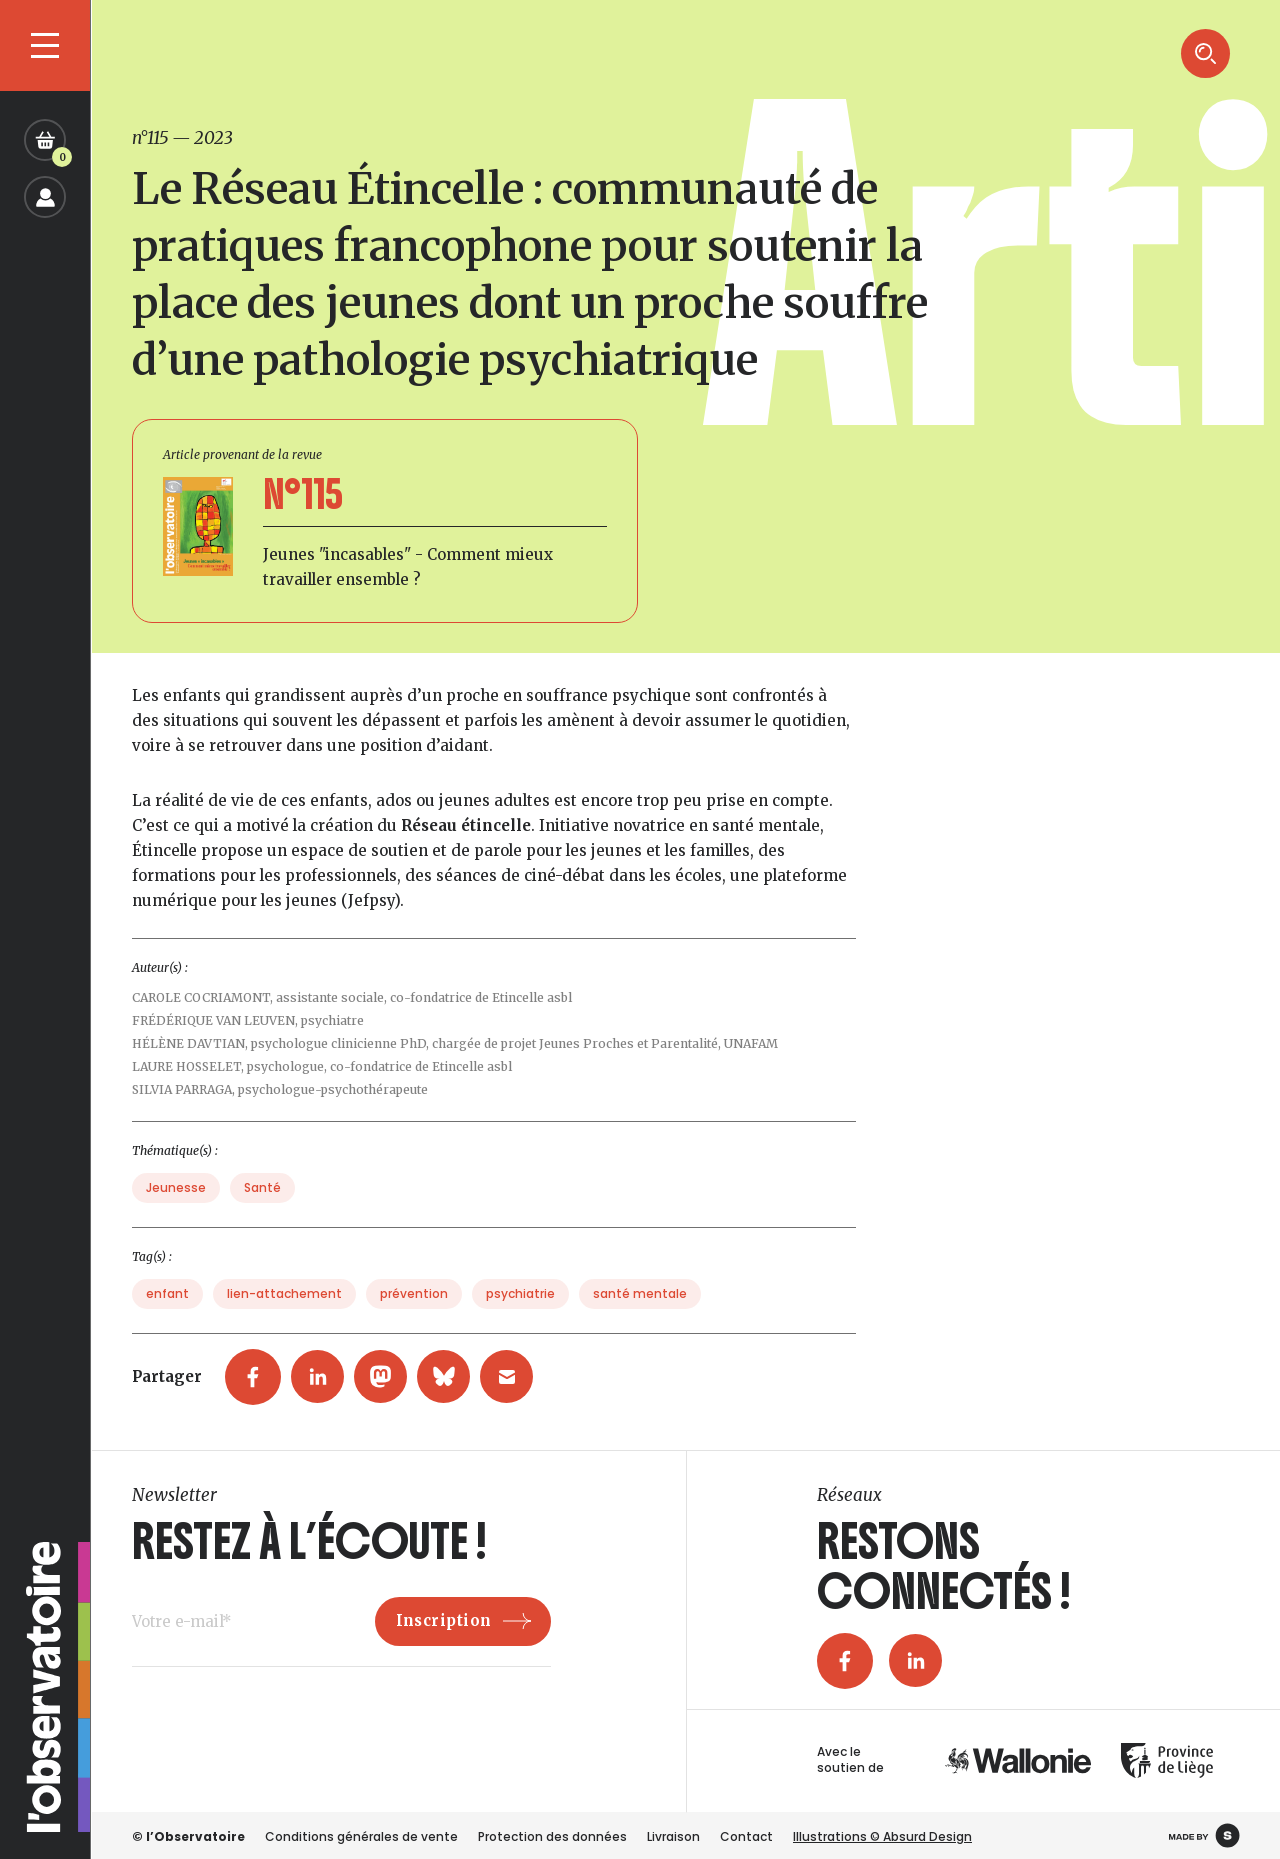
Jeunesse (176, 1216)
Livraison (673, 1836)
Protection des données (552, 1836)
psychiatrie (520, 1322)
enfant (167, 1322)
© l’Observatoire (188, 1836)
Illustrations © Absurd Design (882, 1836)
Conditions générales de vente (361, 1836)
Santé (262, 1216)
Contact (746, 1836)
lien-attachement (284, 1322)
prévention (414, 1322)
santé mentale (640, 1322)
